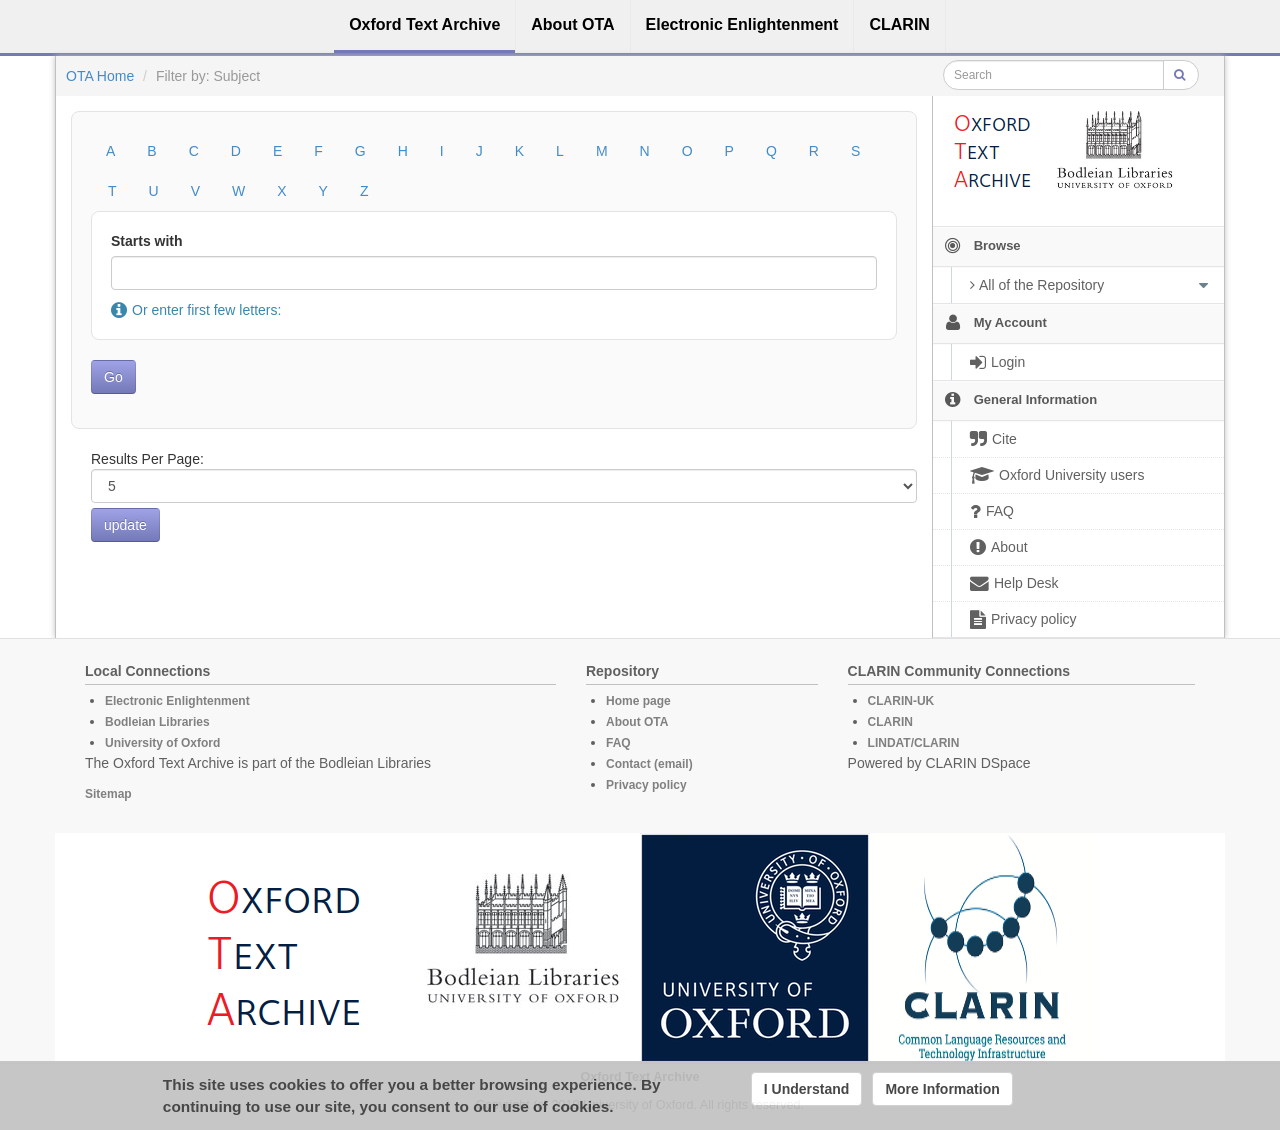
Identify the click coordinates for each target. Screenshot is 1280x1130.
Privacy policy (646, 785)
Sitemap (108, 794)
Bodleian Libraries (157, 722)
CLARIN (890, 722)
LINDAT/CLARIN (914, 743)
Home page (638, 701)
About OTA (637, 722)
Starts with (147, 241)
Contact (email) (649, 764)
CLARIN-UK (901, 701)
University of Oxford (162, 743)
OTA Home (100, 76)
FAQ (618, 743)
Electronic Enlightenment (177, 701)
